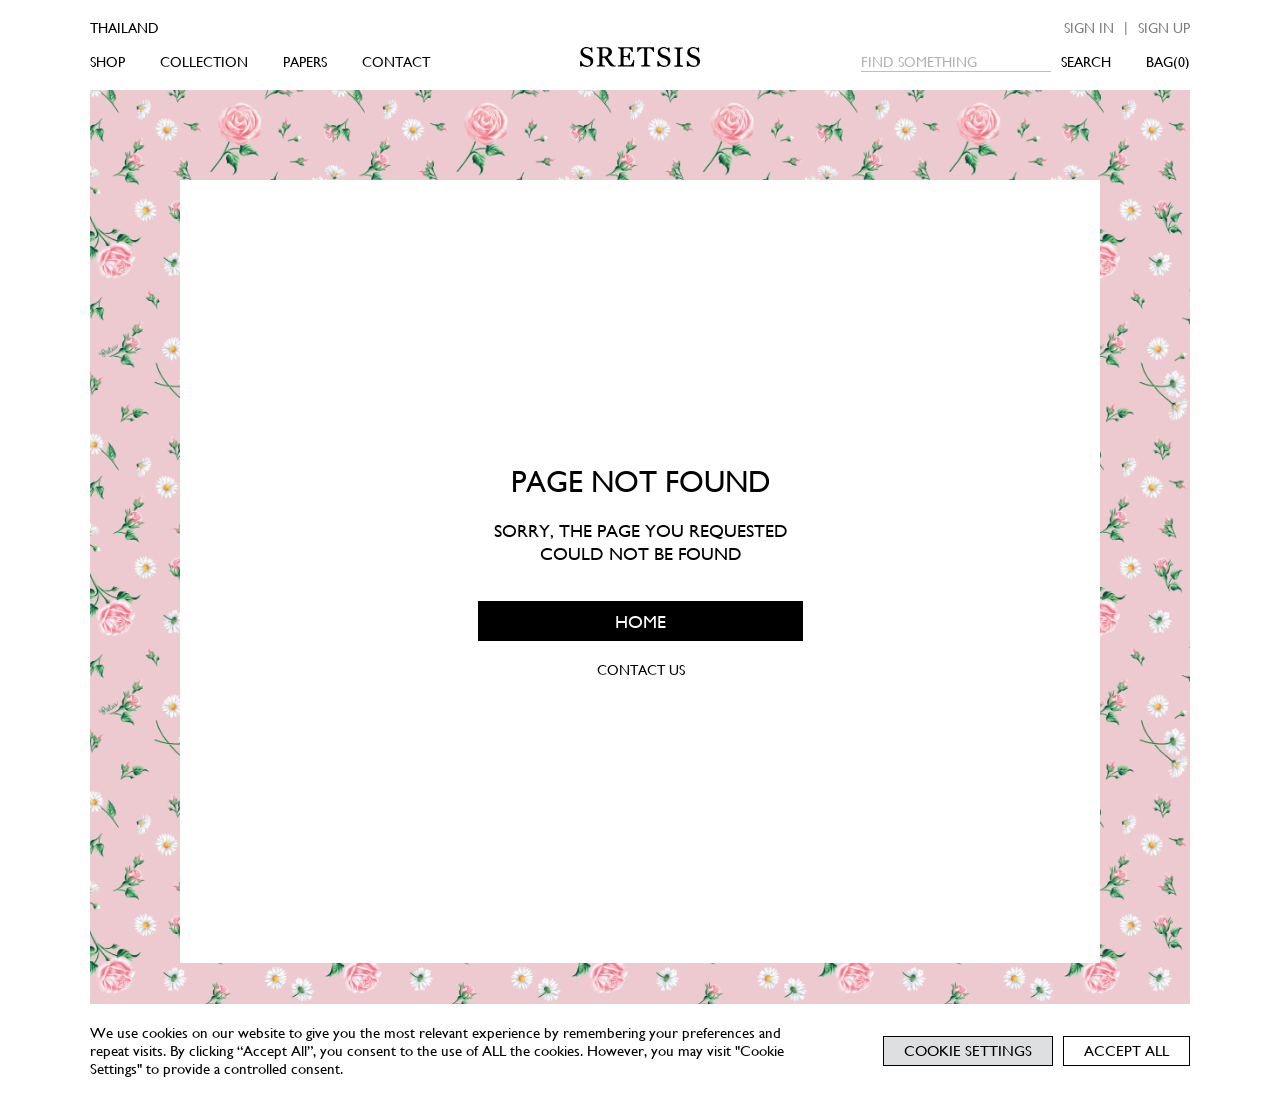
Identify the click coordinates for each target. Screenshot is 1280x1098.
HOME (640, 620)
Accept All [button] (1126, 1051)
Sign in (1089, 28)
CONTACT (396, 62)
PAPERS (305, 62)
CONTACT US (640, 670)
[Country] (152, 28)
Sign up (1164, 28)
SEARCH (1086, 62)
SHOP (107, 62)
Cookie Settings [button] (968, 1051)
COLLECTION (204, 62)
